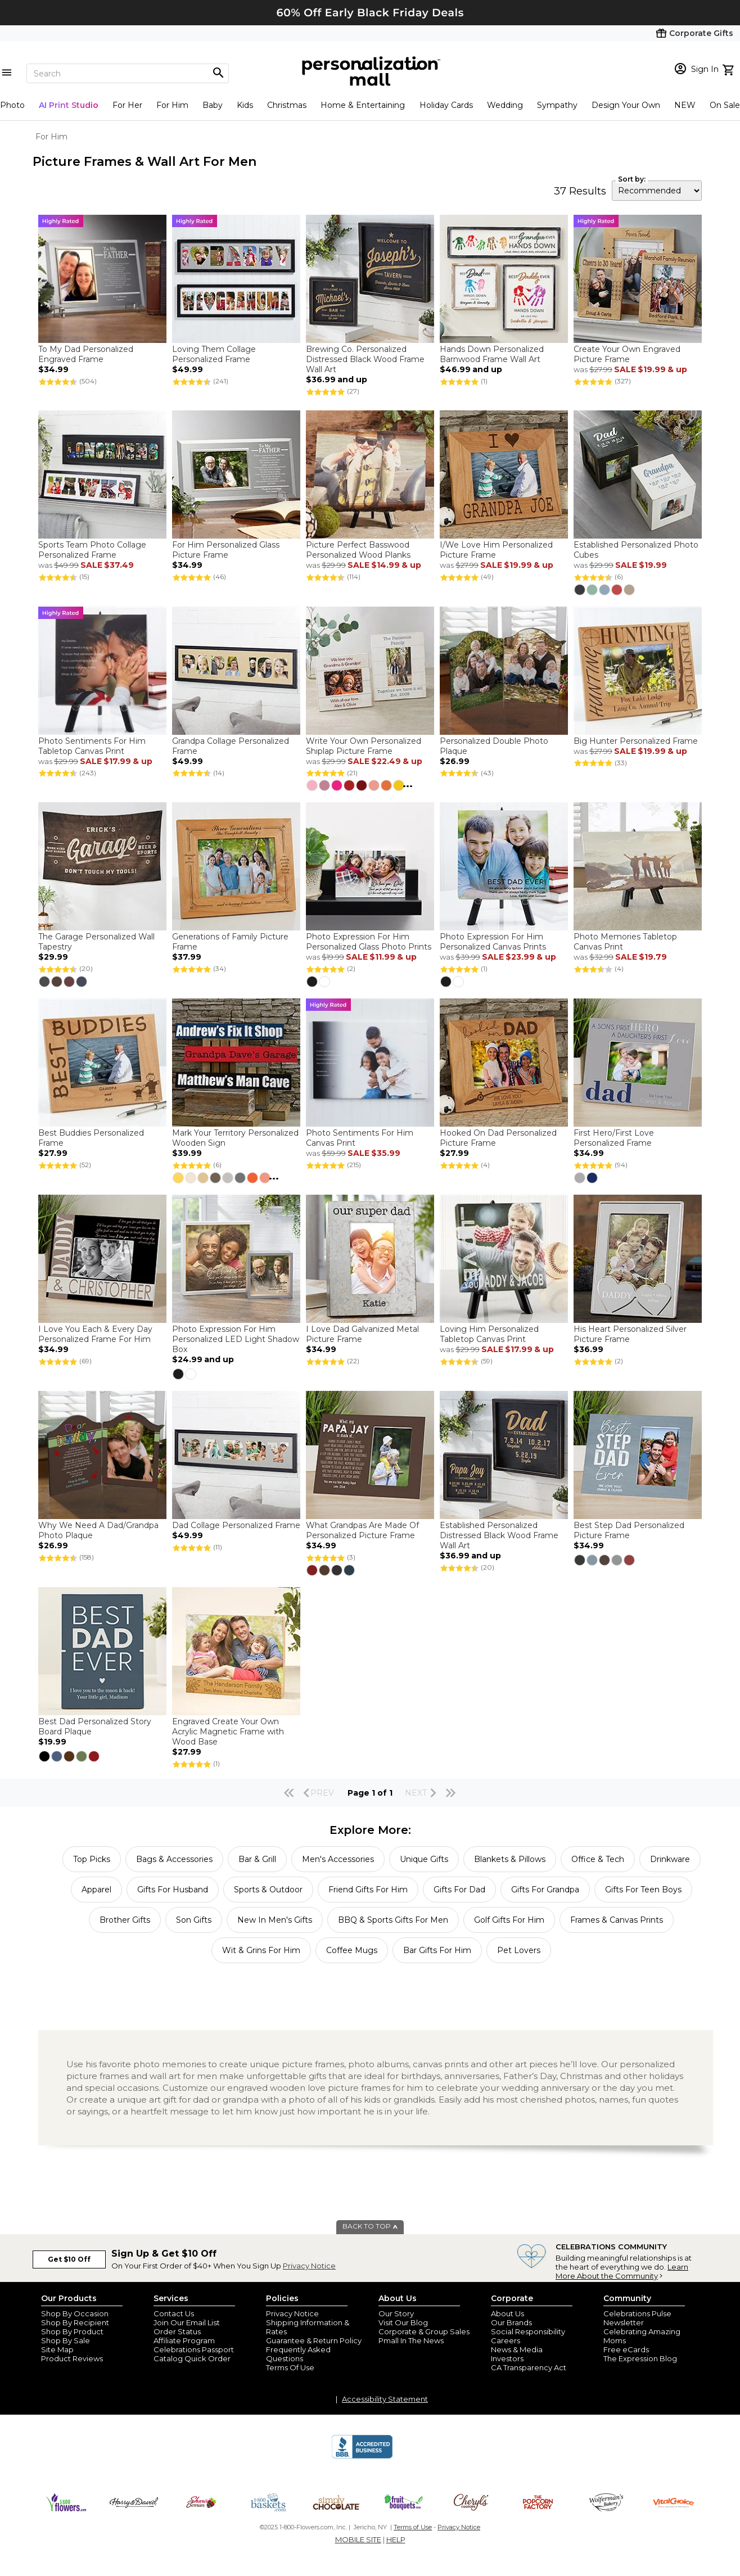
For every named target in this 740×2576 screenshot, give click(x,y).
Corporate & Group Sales (424, 2331)
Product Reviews (72, 2358)
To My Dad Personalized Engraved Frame (85, 354)
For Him (172, 105)
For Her (127, 105)
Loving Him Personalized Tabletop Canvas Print (489, 1334)
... (408, 784)
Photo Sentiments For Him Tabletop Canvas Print (92, 746)
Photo (12, 105)
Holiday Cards (446, 105)
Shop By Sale (65, 2340)
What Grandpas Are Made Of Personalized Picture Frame (362, 1530)
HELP (395, 2539)
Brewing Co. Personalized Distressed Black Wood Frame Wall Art (365, 359)
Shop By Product (72, 2331)
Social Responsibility (528, 2331)
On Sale (725, 105)
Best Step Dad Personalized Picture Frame (629, 1530)
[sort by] (657, 190)
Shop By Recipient (75, 2322)
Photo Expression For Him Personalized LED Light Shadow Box (235, 1339)
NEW (685, 105)
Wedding (505, 105)
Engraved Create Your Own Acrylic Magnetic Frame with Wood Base (228, 1731)
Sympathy (557, 105)
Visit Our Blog (403, 2322)
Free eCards (626, 2349)
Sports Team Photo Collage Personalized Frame (92, 550)
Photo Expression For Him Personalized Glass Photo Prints (368, 942)
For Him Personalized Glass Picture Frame (225, 550)
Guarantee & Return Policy (314, 2340)
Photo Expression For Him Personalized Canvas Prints (493, 942)
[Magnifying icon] (218, 73)
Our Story (396, 2313)
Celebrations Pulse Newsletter (637, 2318)
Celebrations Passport (194, 2349)
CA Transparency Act (528, 2367)
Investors (507, 2358)
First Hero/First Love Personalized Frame (614, 1138)
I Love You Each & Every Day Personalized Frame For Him (95, 1334)
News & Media (517, 2349)
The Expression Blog (640, 2358)
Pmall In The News (411, 2340)
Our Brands (511, 2322)
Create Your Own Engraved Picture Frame (627, 354)
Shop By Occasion (75, 2313)
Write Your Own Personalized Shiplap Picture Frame (363, 746)
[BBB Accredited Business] (362, 2457)
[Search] (127, 73)
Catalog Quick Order (192, 2358)
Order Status (177, 2331)
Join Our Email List (187, 2322)
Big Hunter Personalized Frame (636, 741)
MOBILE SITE (358, 2539)
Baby (212, 105)
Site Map (57, 2349)
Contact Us (174, 2313)
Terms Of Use (290, 2367)
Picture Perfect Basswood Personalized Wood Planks (358, 550)
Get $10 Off (69, 2259)
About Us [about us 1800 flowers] (507, 2313)
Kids (245, 105)
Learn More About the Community (622, 2271)
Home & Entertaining (363, 105)
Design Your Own (626, 105)
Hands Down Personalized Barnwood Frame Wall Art (492, 354)
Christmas (286, 105)
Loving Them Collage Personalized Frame (214, 354)
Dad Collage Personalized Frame (236, 1525)
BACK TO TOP (370, 2226)
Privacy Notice (309, 2265)
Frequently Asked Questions (298, 2354)
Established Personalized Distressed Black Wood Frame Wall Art (499, 1535)
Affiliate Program (184, 2340)
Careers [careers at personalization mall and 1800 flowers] (505, 2340)
